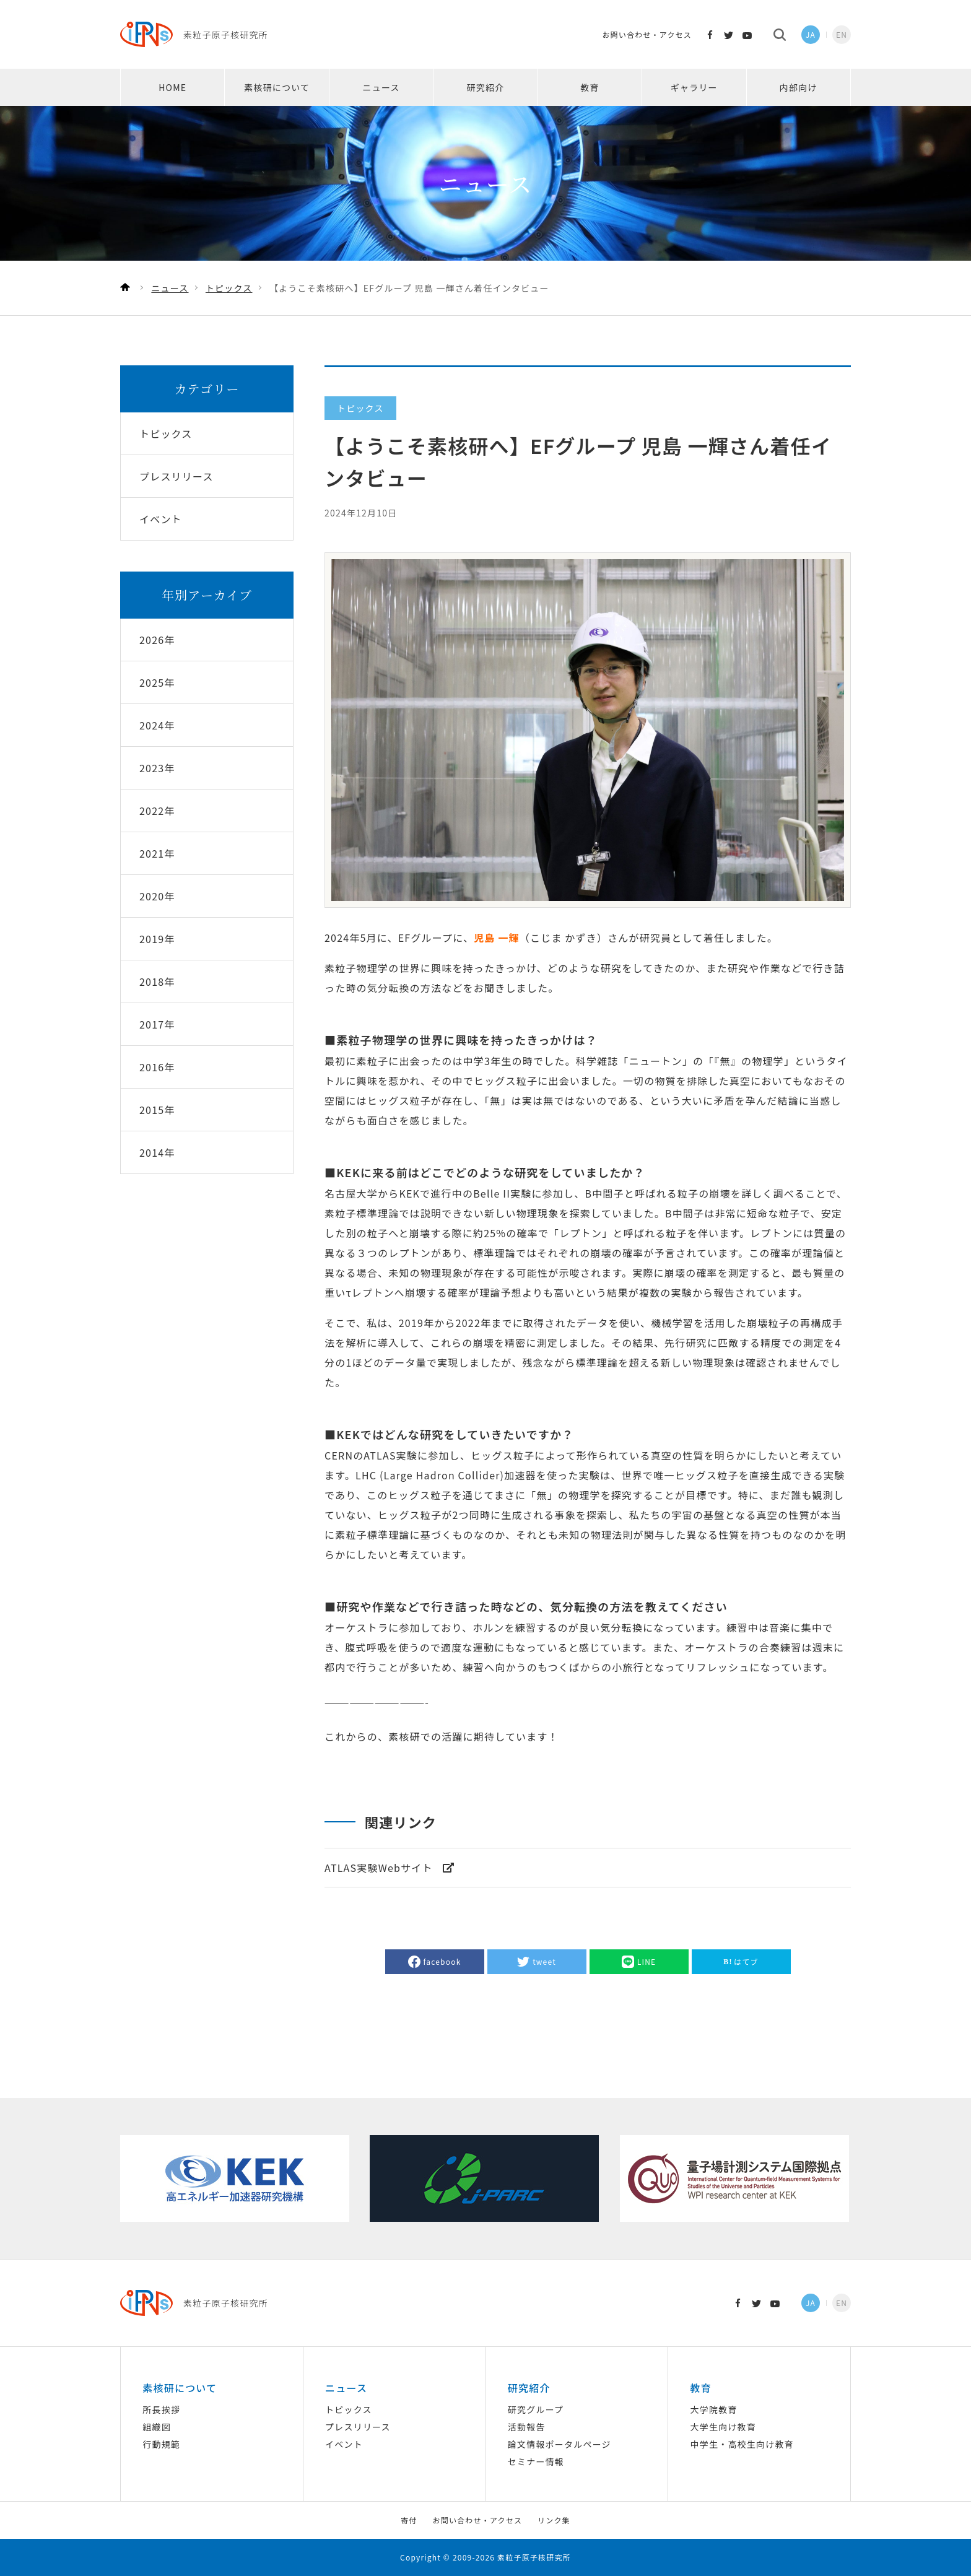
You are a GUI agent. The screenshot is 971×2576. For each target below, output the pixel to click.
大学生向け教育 (723, 2427)
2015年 (157, 1109)
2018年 (157, 981)
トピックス (348, 2409)
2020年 (157, 896)
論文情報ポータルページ (559, 2444)
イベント (344, 2444)
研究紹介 (486, 87)
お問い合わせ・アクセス (647, 34)
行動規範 (161, 2444)
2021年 (157, 853)
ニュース (381, 87)
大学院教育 (714, 2409)
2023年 (157, 767)
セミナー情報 (536, 2461)
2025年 (157, 682)
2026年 (157, 639)
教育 (589, 87)
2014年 (157, 1152)
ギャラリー (694, 87)
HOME (172, 87)
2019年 (157, 938)
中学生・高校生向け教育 (742, 2444)
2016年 (157, 1067)
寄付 (409, 2520)
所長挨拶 (161, 2409)
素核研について (277, 87)
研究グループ (536, 2409)
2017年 (157, 1024)
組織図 (156, 2427)
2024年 (157, 725)
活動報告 (527, 2427)
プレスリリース (358, 2427)
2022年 (157, 810)
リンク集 (554, 2520)
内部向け (798, 87)
